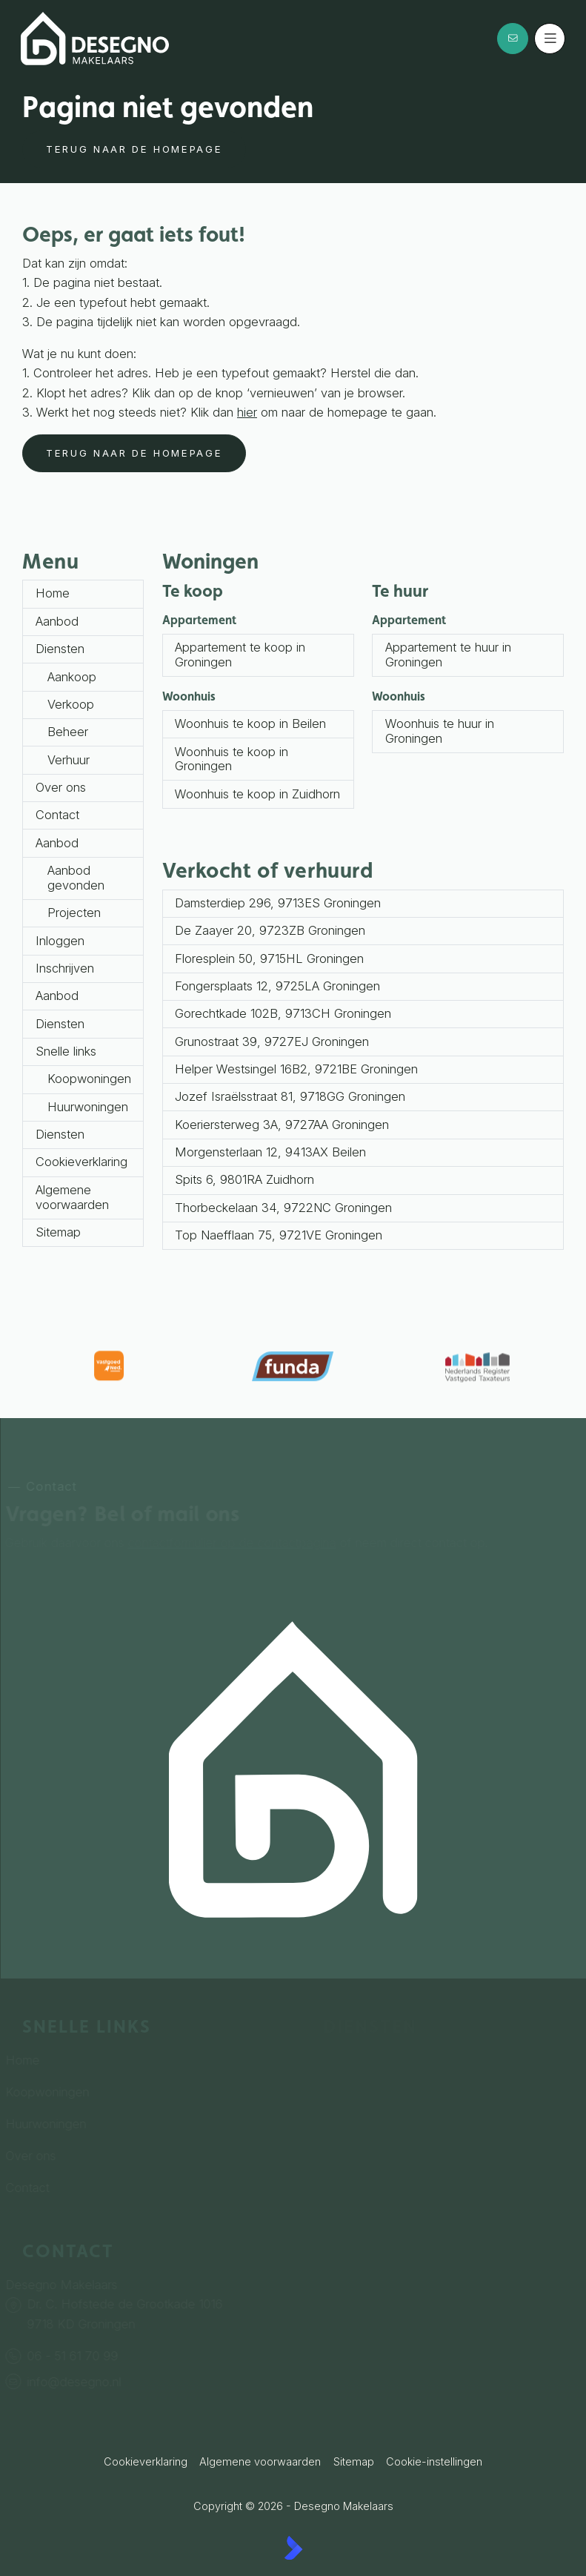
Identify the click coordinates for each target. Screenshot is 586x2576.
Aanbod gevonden (75, 878)
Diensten (60, 648)
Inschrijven (65, 968)
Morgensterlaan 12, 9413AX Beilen (270, 1152)
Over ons (61, 787)
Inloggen (60, 940)
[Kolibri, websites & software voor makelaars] (293, 2548)
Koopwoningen (89, 1078)
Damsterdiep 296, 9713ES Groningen (278, 902)
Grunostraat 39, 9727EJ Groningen (272, 1041)
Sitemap (58, 1232)
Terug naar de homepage (134, 149)
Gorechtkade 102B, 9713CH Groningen (283, 1013)
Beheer (67, 731)
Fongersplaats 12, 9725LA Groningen (277, 986)
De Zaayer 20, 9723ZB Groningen (270, 930)
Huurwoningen (87, 1106)
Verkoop (70, 704)
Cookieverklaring (81, 1161)
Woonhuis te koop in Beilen (250, 723)
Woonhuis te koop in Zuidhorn (257, 794)
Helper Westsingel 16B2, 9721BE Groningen (296, 1069)
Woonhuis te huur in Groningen (439, 731)
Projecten (74, 912)
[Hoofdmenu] (549, 38)
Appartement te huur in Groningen (448, 654)
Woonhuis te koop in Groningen (231, 759)
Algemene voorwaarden (72, 1197)
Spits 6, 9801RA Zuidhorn (244, 1179)
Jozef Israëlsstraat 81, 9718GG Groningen (290, 1096)
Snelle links (66, 1051)
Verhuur (68, 759)
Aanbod (57, 621)
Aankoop (71, 676)
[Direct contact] (512, 38)
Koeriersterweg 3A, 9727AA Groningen (282, 1124)
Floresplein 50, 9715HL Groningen (269, 958)
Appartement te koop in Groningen (240, 654)
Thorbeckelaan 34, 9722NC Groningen (283, 1207)
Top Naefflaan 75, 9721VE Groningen (278, 1235)
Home (53, 593)
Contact (57, 814)
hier (247, 412)
